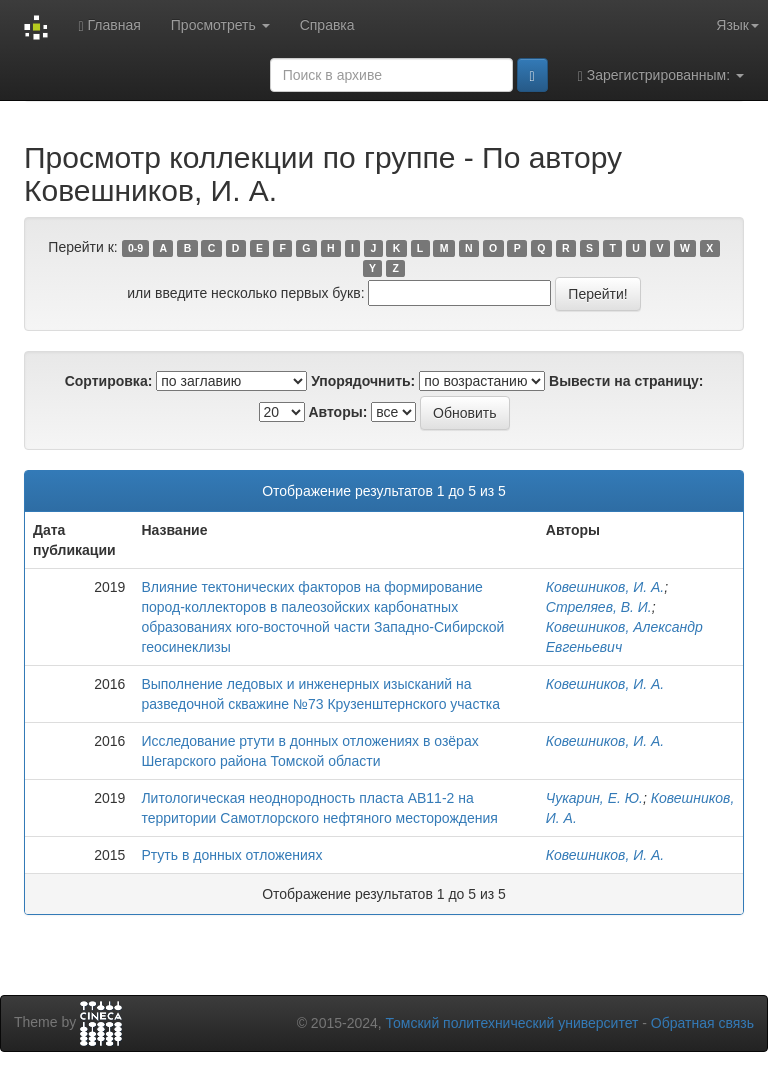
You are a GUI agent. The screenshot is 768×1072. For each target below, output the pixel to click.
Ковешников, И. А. (605, 587)
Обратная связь (702, 1023)
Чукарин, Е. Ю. (594, 798)
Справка (327, 25)
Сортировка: (109, 381)
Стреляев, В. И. (599, 607)
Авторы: (337, 412)
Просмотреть (220, 25)
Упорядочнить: (363, 381)
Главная (109, 25)
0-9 (135, 248)
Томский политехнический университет (512, 1023)
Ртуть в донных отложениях (231, 855)
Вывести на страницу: (626, 381)
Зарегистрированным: (661, 75)
